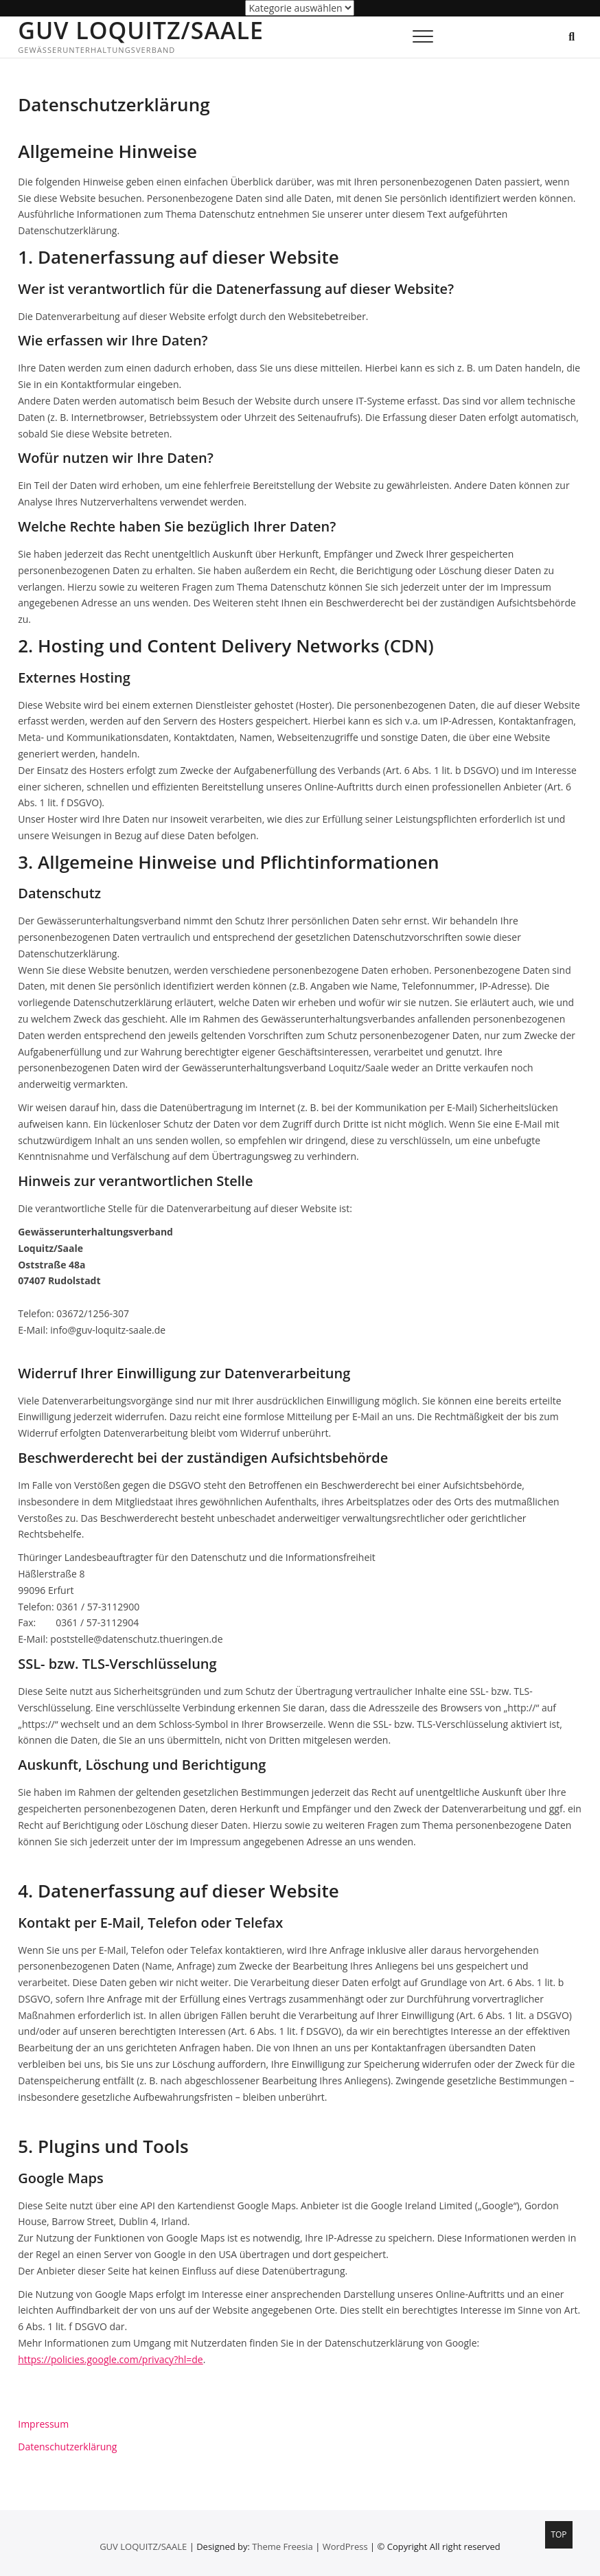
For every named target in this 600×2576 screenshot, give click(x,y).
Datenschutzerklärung (67, 2446)
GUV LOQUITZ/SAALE (141, 30)
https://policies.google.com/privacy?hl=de (110, 2359)
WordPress (345, 2546)
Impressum (43, 2423)
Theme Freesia (282, 2546)
